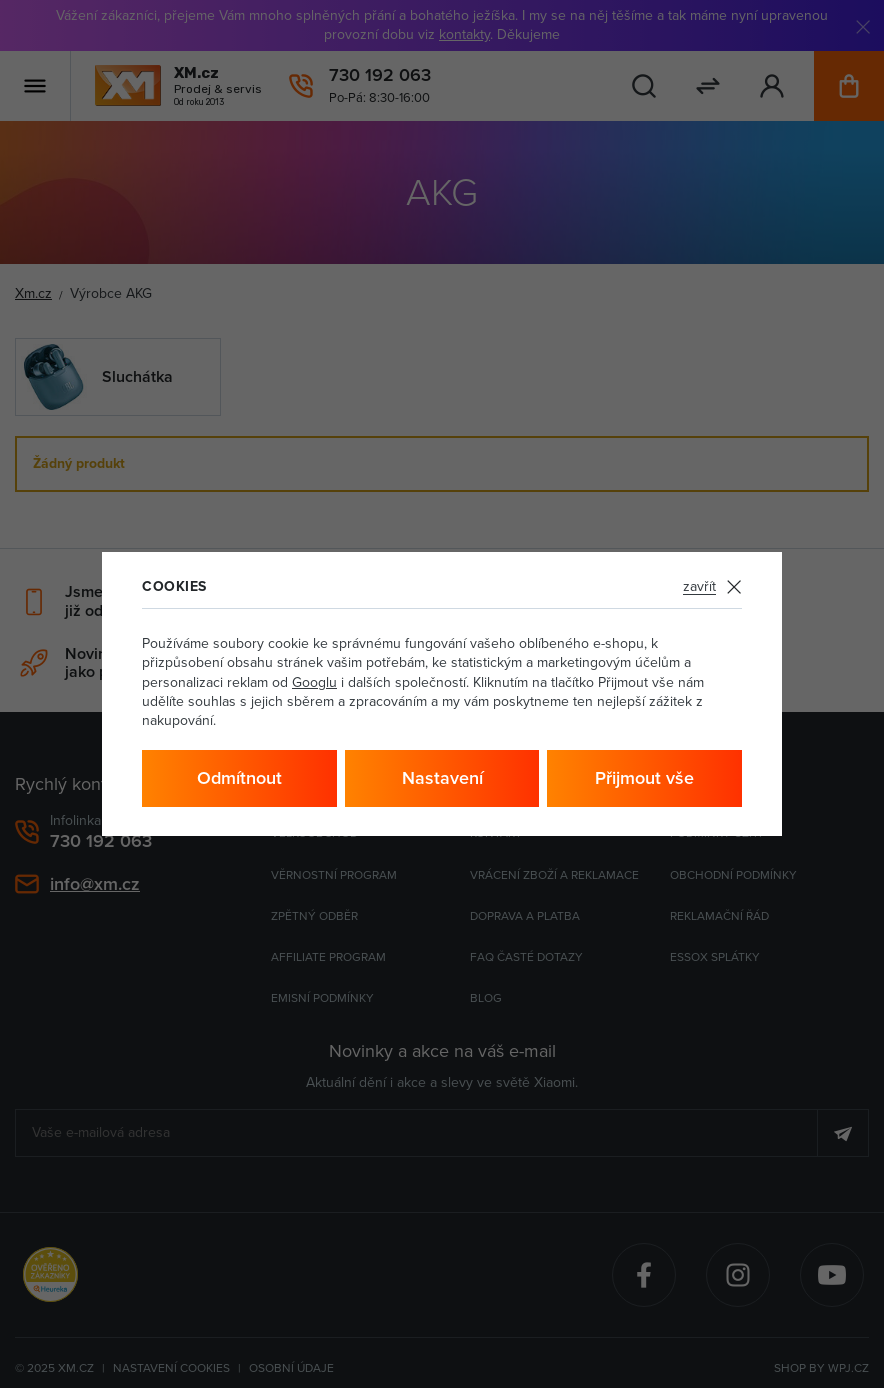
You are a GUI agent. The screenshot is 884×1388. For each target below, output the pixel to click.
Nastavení (442, 777)
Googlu (314, 682)
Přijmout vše (644, 777)
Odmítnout (239, 777)
